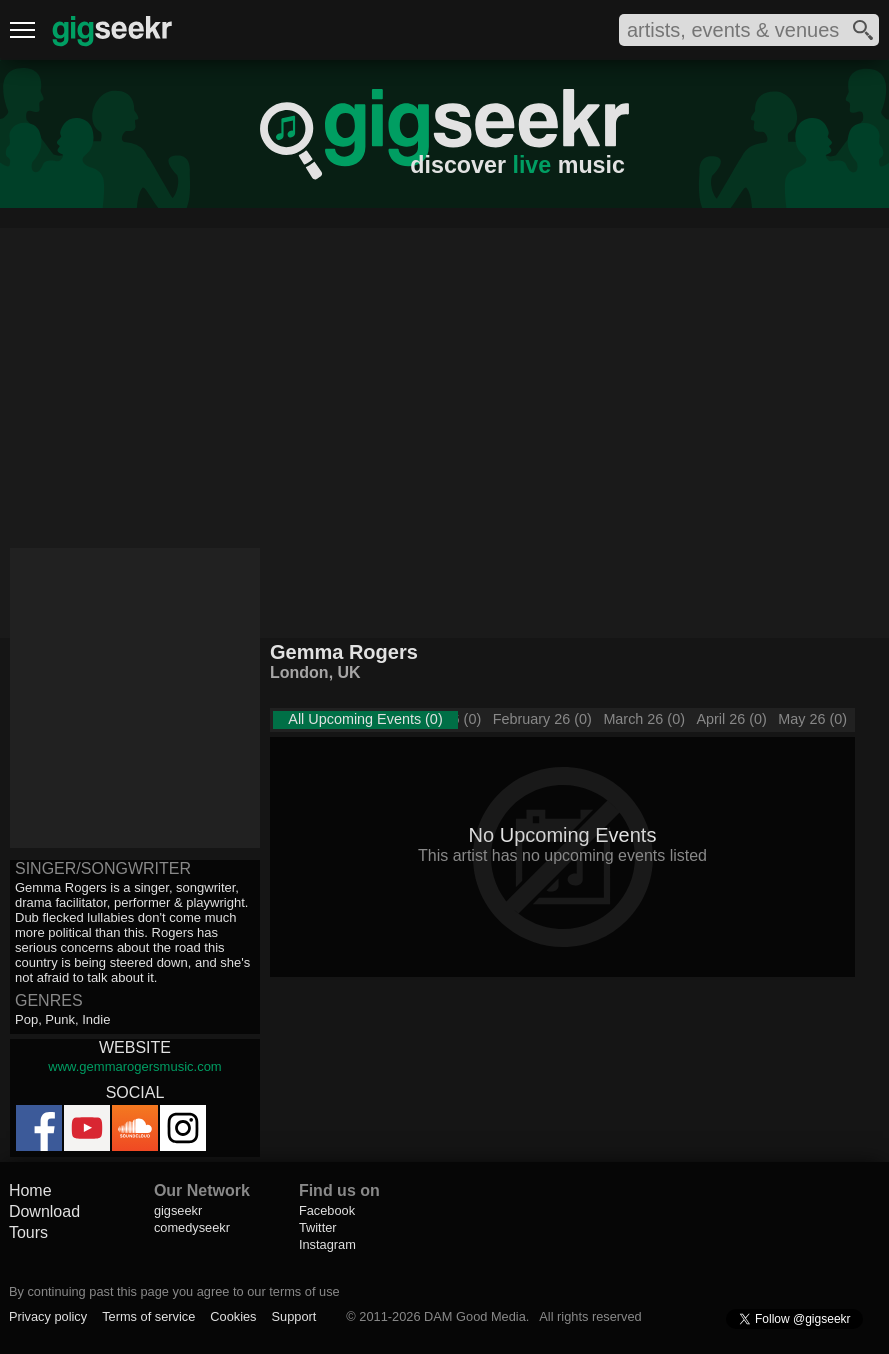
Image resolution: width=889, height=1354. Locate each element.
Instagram (327, 1244)
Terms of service (148, 1316)
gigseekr (178, 1210)
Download (44, 1211)
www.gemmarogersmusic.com (134, 1066)
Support (294, 1316)
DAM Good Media (475, 1316)
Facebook (327, 1210)
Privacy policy (48, 1316)
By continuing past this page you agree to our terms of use (174, 1291)
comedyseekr (192, 1227)
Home (30, 1190)
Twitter (318, 1227)
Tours (28, 1232)
